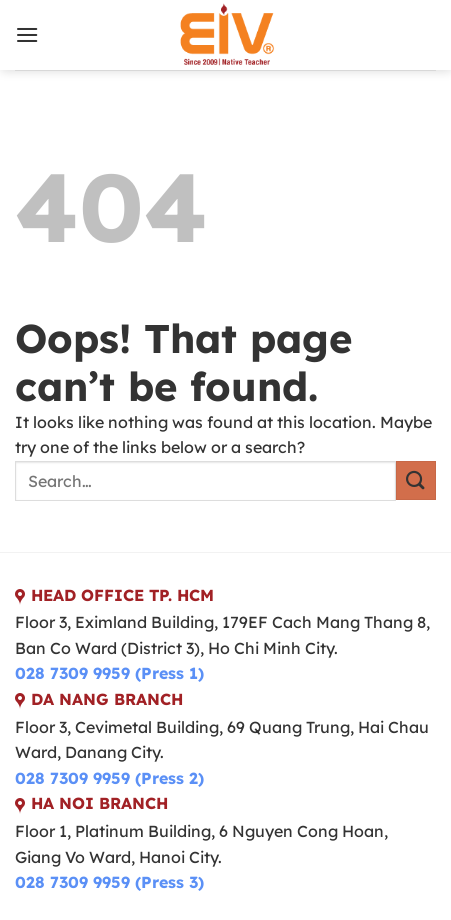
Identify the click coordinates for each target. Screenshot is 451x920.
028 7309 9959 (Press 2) (109, 778)
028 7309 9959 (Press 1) (109, 673)
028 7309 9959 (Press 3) (109, 882)
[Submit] (416, 480)
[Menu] (27, 34)
